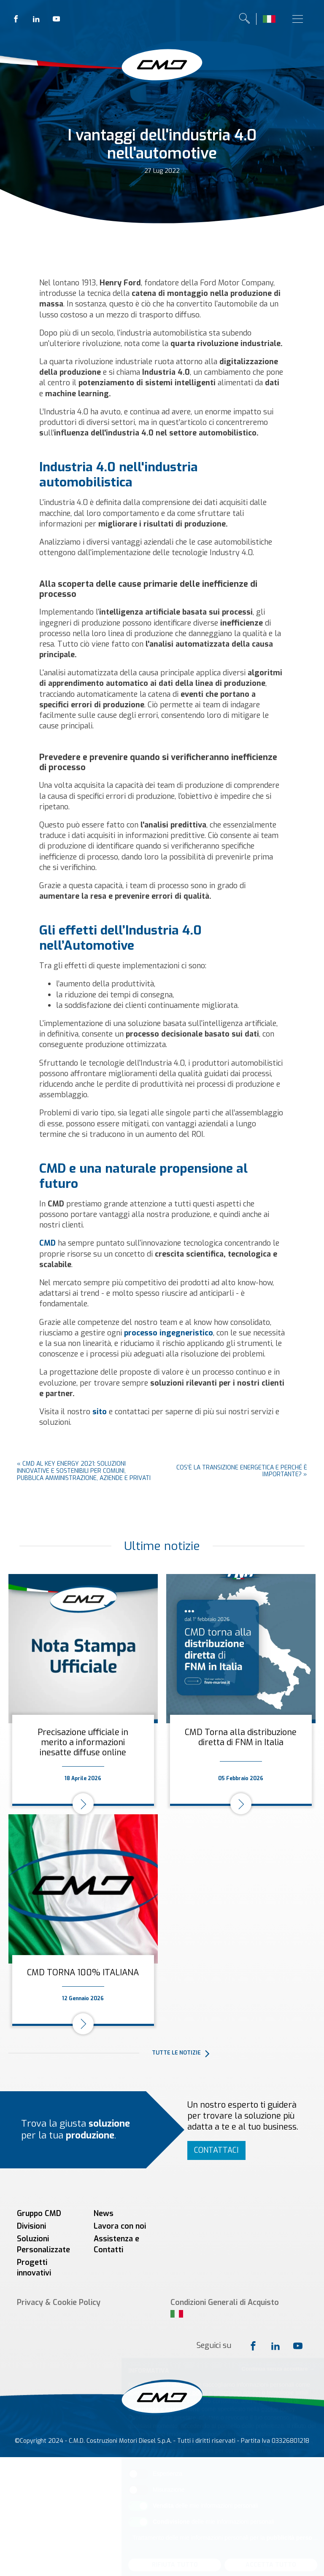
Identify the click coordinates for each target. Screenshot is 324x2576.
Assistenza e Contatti (116, 2244)
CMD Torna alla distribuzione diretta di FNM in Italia (241, 1737)
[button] (234, 2053)
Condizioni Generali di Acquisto (224, 2302)
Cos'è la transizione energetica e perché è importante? (241, 1471)
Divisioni (31, 2226)
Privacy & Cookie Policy (58, 2302)
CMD (47, 1243)
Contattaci (216, 2150)
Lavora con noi (120, 2226)
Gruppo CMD (39, 2213)
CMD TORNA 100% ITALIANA (83, 1972)
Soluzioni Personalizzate (43, 2244)
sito (99, 1412)
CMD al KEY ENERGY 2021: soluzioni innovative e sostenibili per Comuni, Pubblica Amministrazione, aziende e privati (84, 1471)
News (103, 2213)
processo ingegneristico (168, 1333)
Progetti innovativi (34, 2267)
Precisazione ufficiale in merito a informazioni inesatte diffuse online (83, 1742)
